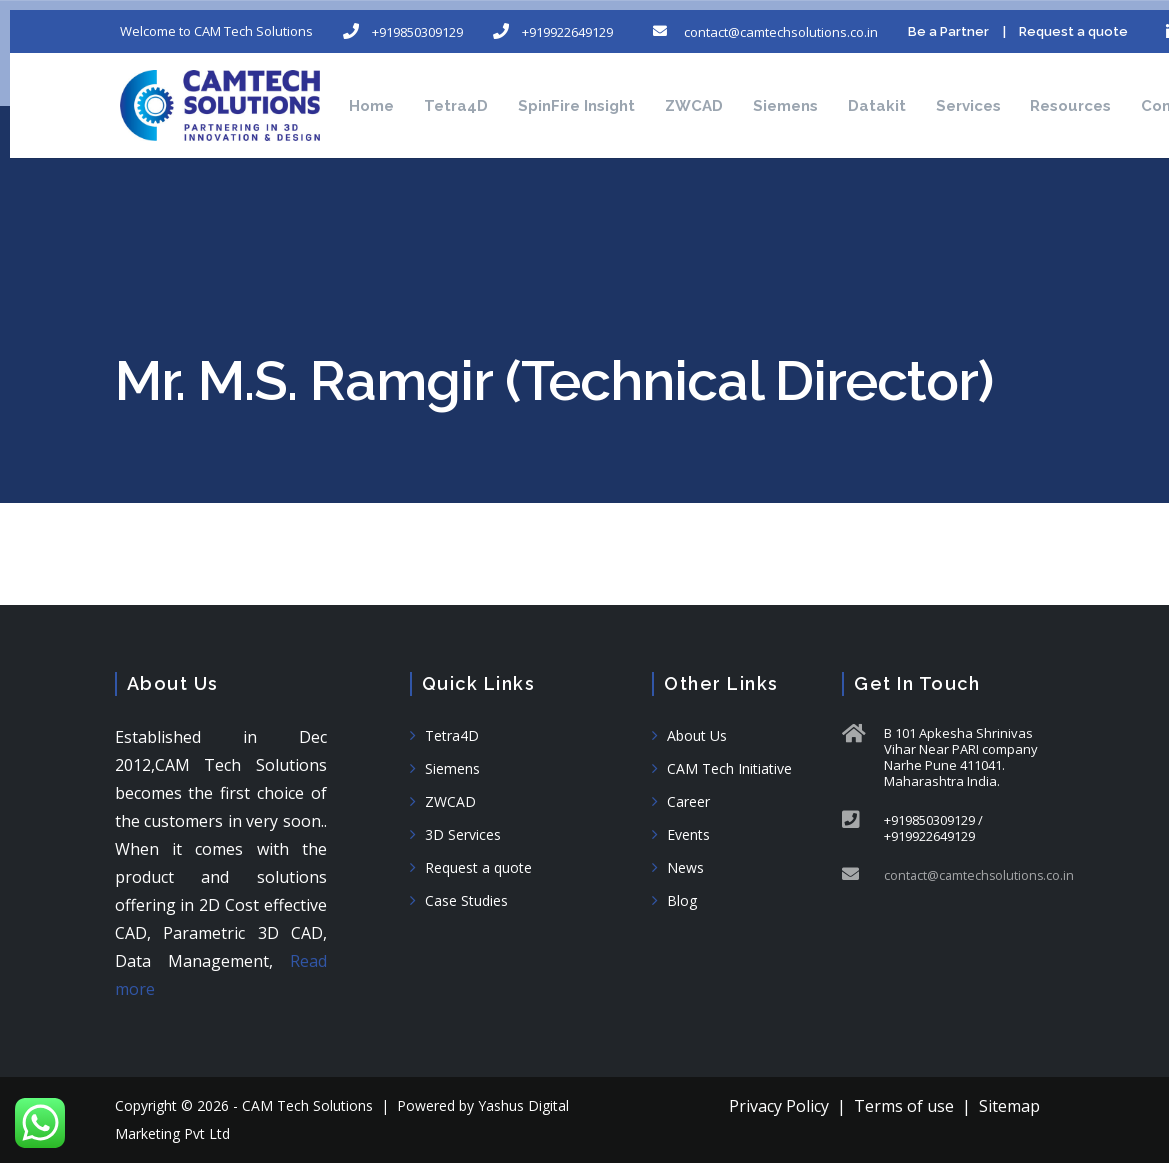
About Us (697, 735)
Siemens (826, 90)
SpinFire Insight (597, 90)
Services (1029, 90)
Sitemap (1009, 1106)
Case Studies (466, 900)
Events (688, 834)
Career (688, 801)
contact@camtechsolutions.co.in (981, 875)
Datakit (928, 90)
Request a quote (478, 867)
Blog (682, 900)
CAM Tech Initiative (729, 768)
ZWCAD (725, 90)
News (685, 867)
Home (372, 90)
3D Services (463, 834)
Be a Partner (975, 20)
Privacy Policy (779, 1106)
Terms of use (904, 1106)
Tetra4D (467, 90)
